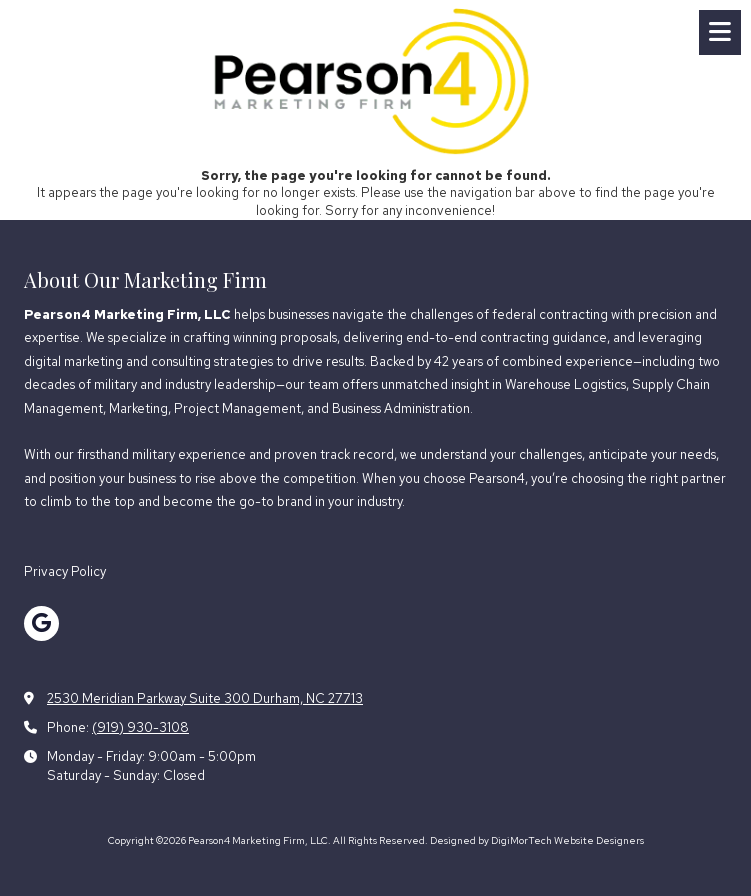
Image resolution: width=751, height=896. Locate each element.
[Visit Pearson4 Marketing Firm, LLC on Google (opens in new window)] (41, 623)
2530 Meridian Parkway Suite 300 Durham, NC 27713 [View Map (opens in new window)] (205, 698)
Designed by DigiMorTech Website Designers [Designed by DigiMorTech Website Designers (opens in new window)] (537, 840)
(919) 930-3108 (140, 727)
